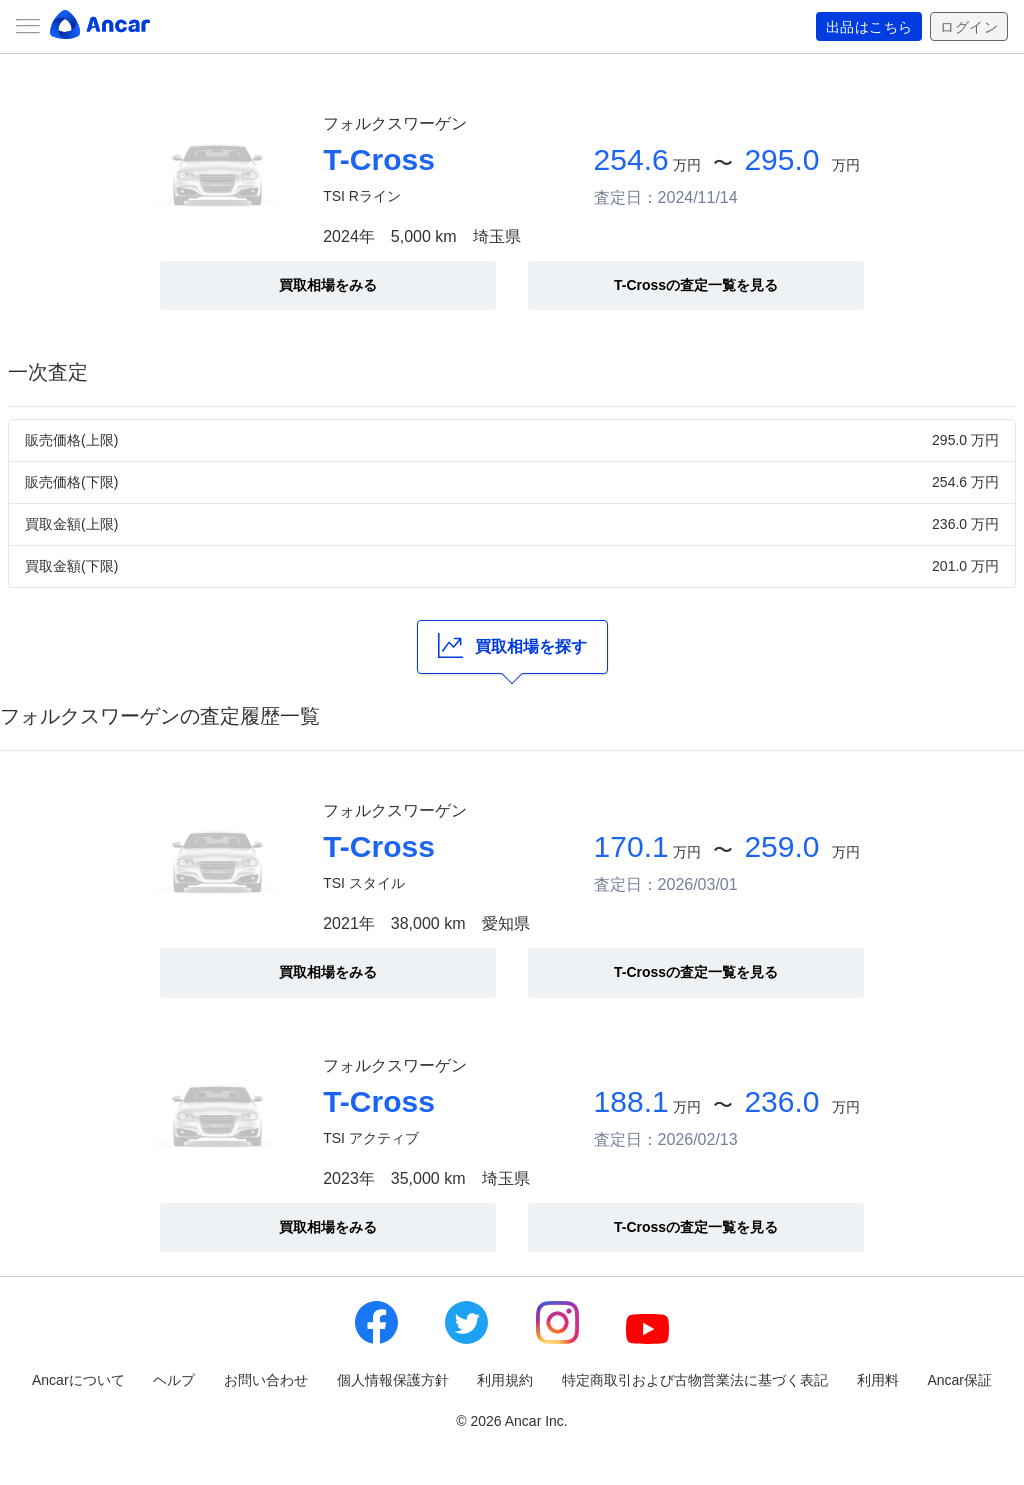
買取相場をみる (328, 285)
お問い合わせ (266, 1380)
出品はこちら (869, 27)
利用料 (878, 1380)
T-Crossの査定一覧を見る (696, 285)
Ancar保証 (959, 1380)
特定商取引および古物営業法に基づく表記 (695, 1380)
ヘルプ (174, 1380)
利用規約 (505, 1380)
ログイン (969, 27)
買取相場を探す (512, 645)
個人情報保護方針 (393, 1380)
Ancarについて (78, 1380)
